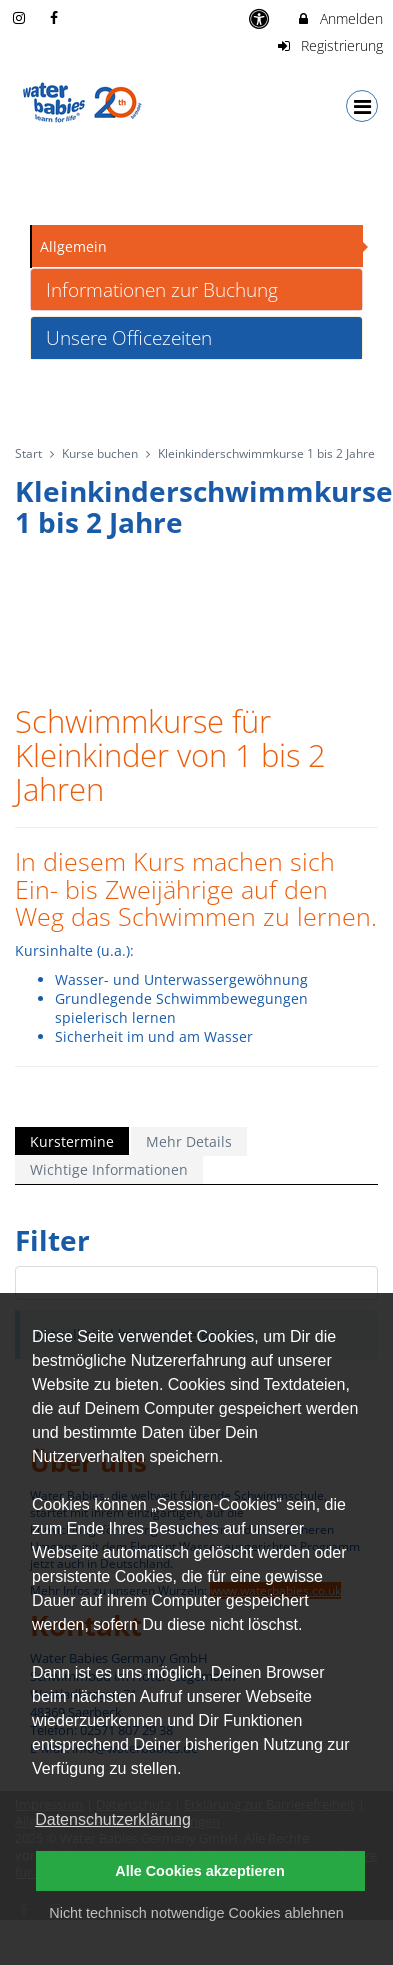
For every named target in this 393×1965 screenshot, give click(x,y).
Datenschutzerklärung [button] (113, 1819)
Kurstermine (72, 1141)
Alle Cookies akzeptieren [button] (200, 1871)
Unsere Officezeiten (129, 337)
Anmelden (339, 18)
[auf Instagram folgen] (21, 17)
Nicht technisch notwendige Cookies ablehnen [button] (196, 1913)
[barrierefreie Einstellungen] (261, 18)
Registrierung (330, 45)
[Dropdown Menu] (362, 106)
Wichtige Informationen (109, 1169)
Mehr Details (189, 1141)
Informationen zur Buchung (162, 289)
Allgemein (73, 246)
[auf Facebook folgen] (57, 17)
